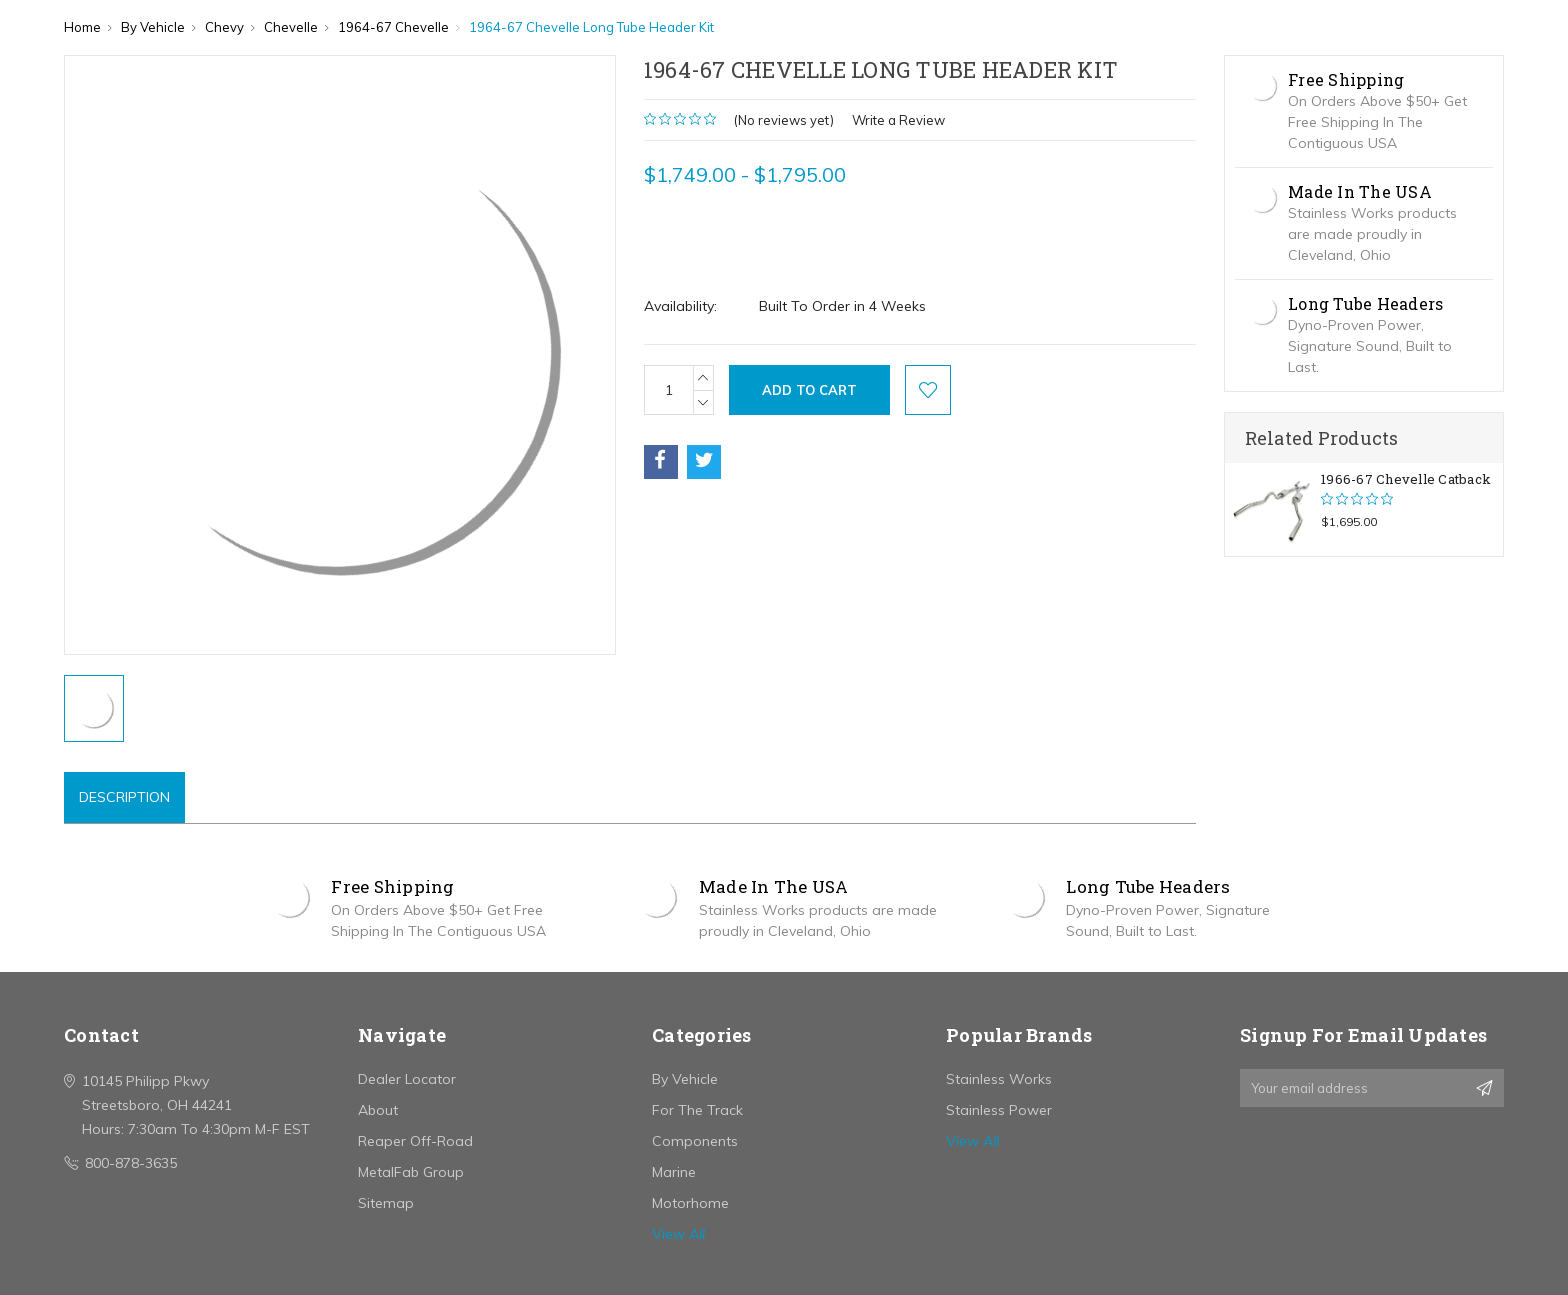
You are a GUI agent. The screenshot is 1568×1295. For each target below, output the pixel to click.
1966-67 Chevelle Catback (1406, 479)
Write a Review (898, 120)
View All (678, 1234)
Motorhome (690, 1203)
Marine (674, 1172)
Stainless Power (999, 1110)
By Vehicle (685, 1079)
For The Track (697, 1110)
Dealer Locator (407, 1079)
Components (695, 1141)
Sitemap (386, 1203)
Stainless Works (999, 1079)
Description (124, 797)
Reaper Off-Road (415, 1141)
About (378, 1110)
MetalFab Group (411, 1172)
